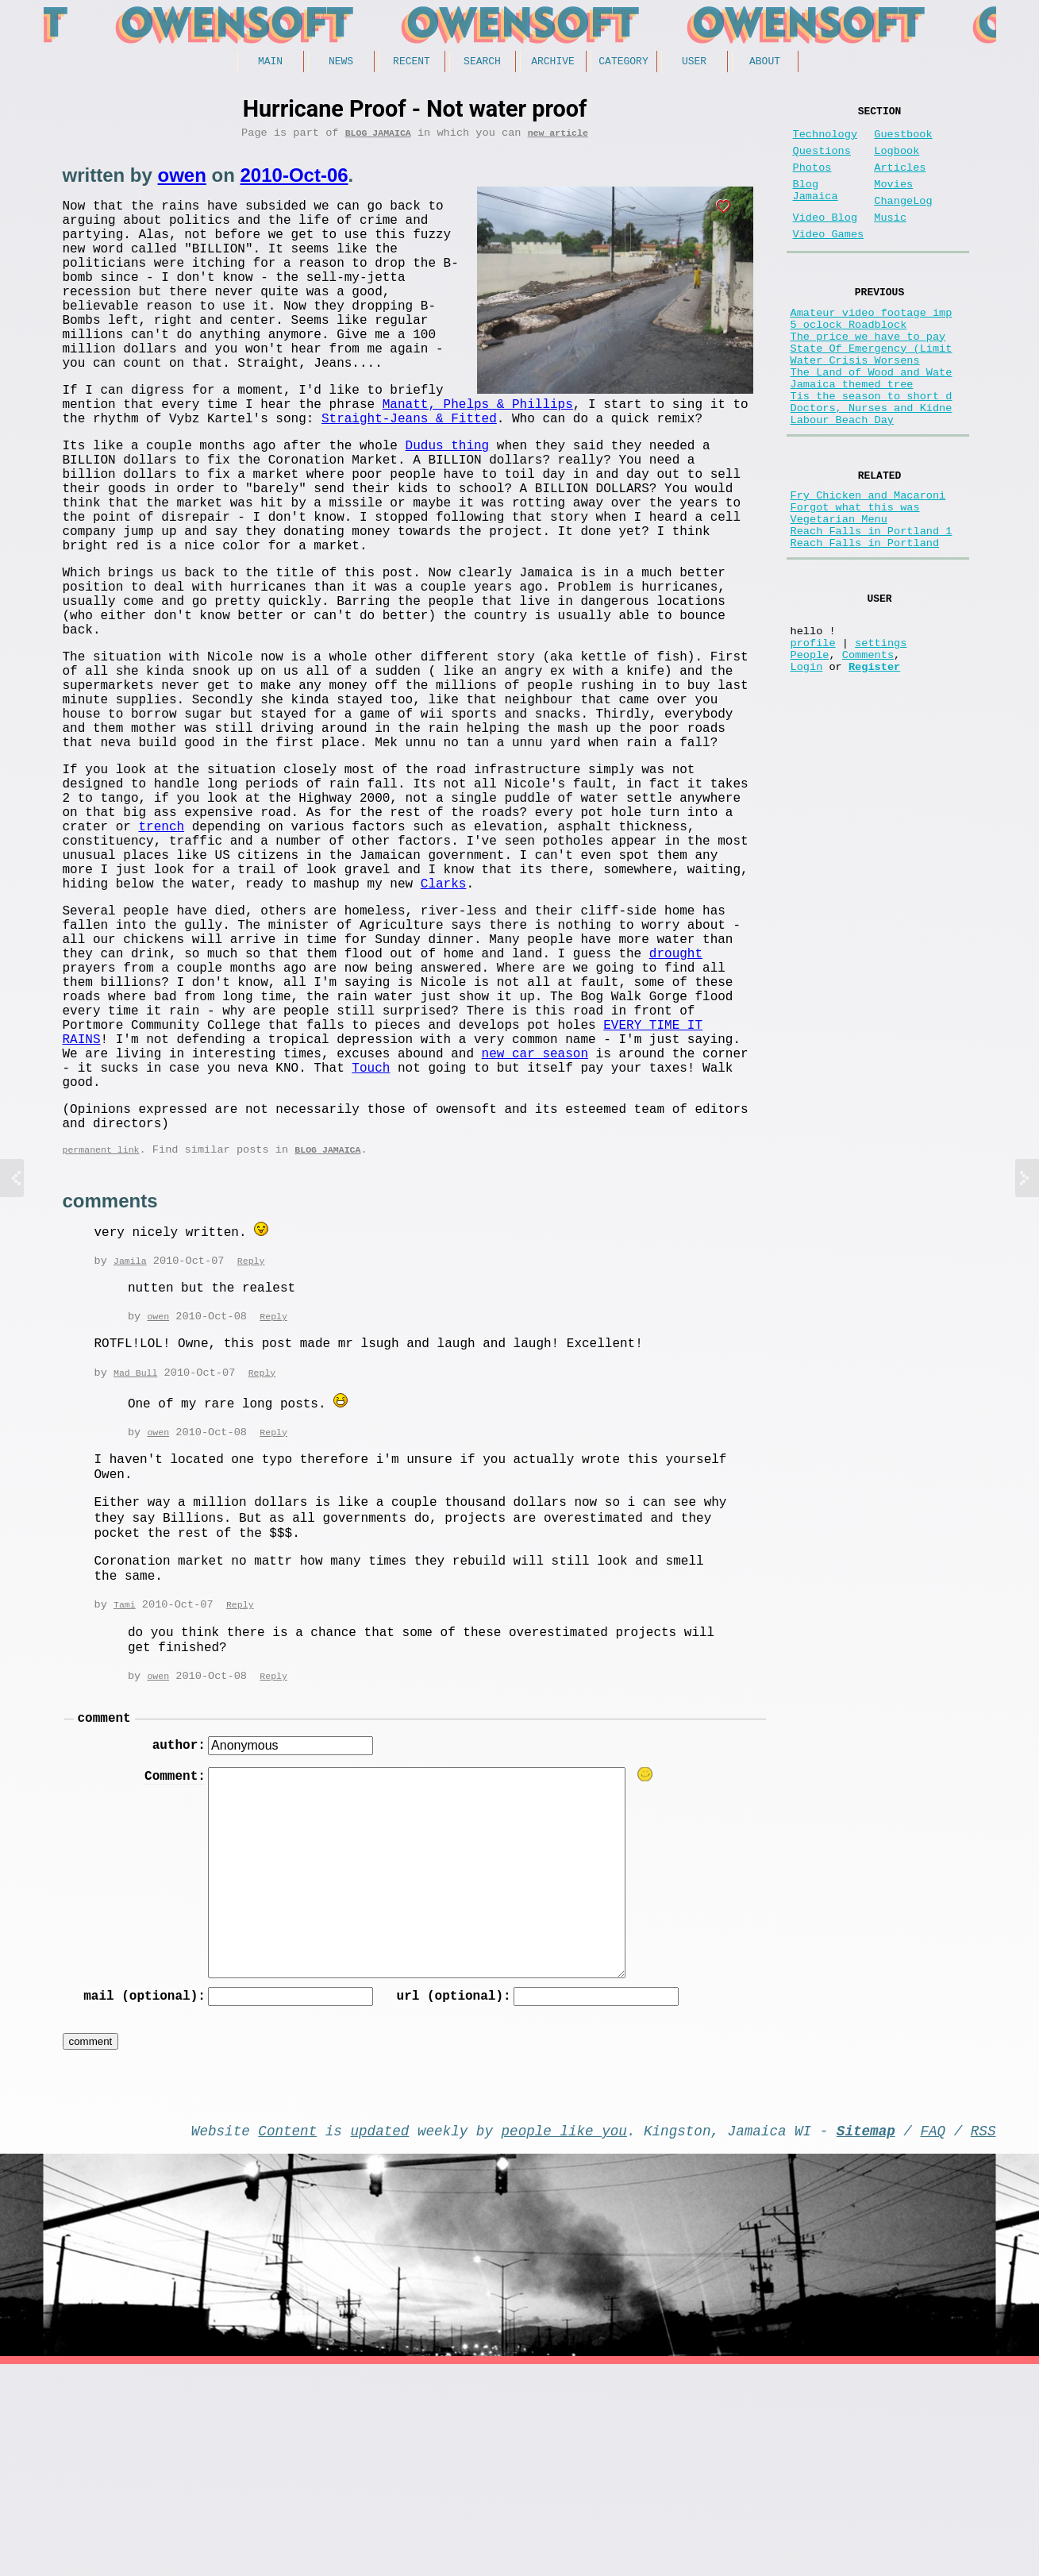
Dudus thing (448, 501)
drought (675, 1110)
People (810, 748)
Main (270, 63)
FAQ (932, 2338)
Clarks (444, 1028)
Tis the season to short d (871, 449)
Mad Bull (135, 1570)
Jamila (130, 1456)
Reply (251, 1456)
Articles (899, 180)
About (764, 63)
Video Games (828, 260)
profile (813, 733)
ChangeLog (903, 220)
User (694, 63)
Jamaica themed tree (852, 434)
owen (182, 180)
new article (558, 138)
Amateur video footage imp (871, 344)
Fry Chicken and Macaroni (868, 560)
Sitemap (866, 2338)
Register (874, 763)
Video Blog (825, 240)
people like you (564, 2338)
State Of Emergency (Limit (871, 389)
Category (623, 63)
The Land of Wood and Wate (871, 419)
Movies (893, 200)
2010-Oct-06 (294, 180)
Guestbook (903, 140)
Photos (812, 180)
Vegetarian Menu (839, 591)
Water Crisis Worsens (855, 404)
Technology (825, 140)
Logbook (896, 160)
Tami (125, 1802)
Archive (553, 63)
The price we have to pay (868, 374)
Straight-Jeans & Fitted (150, 470)
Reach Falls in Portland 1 (871, 606)
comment (104, 1918)
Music (890, 240)
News (341, 63)
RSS (983, 2338)
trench (162, 958)
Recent (411, 63)
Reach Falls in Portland (865, 621)
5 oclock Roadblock (849, 359)
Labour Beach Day (843, 479)
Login (807, 763)
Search (482, 63)
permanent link (101, 1345)
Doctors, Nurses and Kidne (871, 464)
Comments (868, 748)
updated (380, 2338)
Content (287, 2338)
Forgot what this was (855, 575)
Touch (371, 1250)
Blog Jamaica (378, 138)
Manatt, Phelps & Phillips (211, 453)
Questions (822, 160)
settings (880, 733)
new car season (535, 1233)
